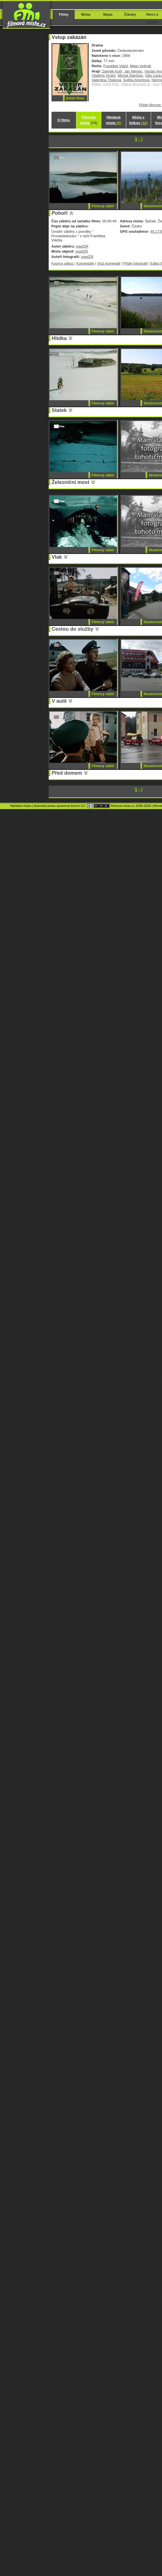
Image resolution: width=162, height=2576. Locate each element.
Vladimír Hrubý (104, 75)
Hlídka (59, 338)
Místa (85, 14)
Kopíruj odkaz (62, 263)
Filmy (64, 14)
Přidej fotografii (135, 263)
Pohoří (60, 213)
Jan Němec (133, 71)
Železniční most (71, 482)
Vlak (57, 557)
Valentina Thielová (106, 80)
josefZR (82, 246)
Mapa (107, 14)
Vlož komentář (108, 263)
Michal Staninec (130, 75)
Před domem (67, 773)
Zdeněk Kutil (112, 71)
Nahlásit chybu (21, 805)
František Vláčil (115, 66)
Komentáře (85, 263)
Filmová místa (88, 120)
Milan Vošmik (140, 66)
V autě (59, 701)
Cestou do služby (72, 629)
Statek (59, 410)
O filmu (63, 120)
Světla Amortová (136, 80)
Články (130, 14)
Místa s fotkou (138, 120)
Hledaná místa (113, 120)
